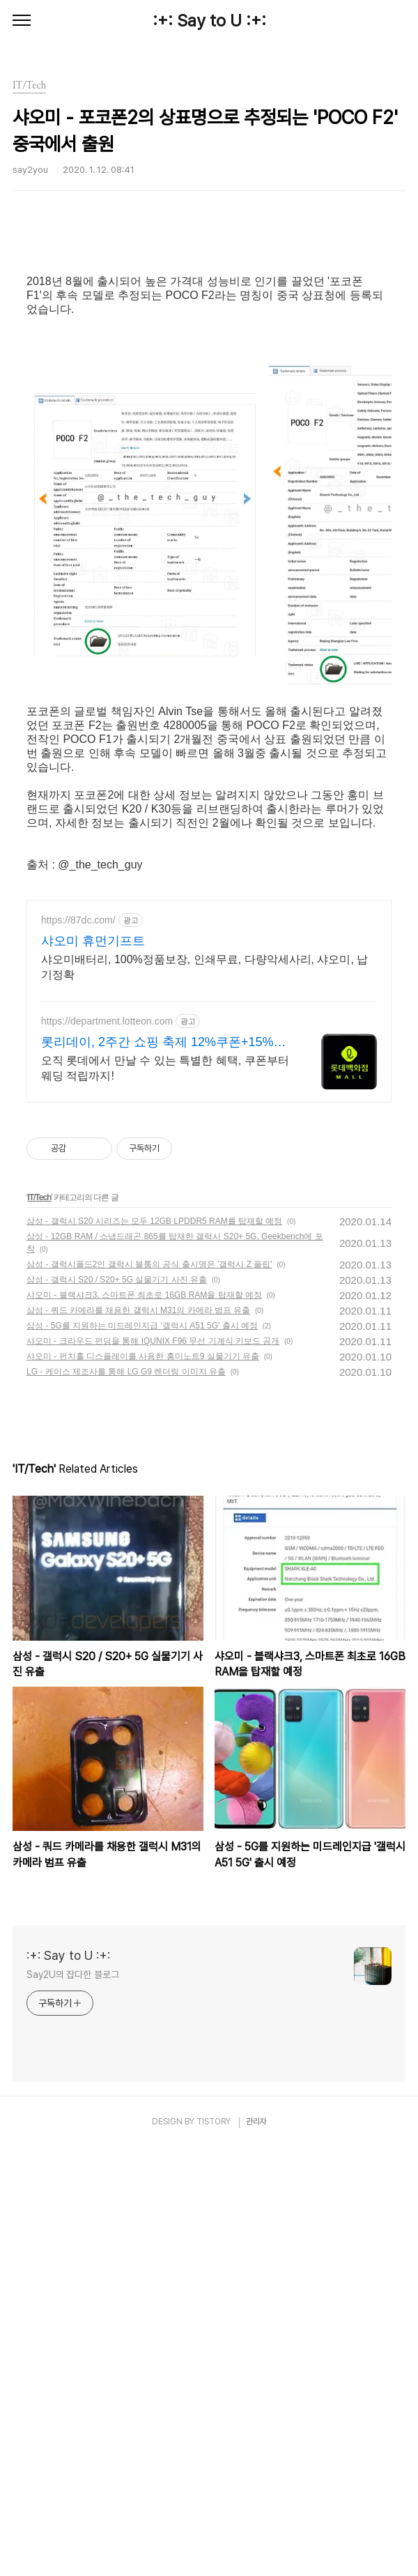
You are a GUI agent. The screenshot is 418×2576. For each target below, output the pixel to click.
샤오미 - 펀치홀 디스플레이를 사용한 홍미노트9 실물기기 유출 (142, 1784)
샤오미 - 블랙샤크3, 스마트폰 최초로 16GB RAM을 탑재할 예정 (144, 1723)
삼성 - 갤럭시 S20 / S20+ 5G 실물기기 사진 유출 (116, 1707)
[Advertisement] (209, 358)
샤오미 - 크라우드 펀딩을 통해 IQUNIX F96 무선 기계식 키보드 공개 (152, 1769)
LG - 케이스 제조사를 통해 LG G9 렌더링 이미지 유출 (126, 1799)
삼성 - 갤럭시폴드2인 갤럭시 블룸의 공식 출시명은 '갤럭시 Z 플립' (149, 1692)
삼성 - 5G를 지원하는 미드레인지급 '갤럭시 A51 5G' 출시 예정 (142, 1753)
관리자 (256, 2549)
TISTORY (213, 2549)
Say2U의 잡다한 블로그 (72, 2402)
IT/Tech (39, 1625)
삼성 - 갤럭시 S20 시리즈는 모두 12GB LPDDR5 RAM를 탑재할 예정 (154, 1649)
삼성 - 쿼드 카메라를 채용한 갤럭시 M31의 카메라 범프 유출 (138, 1738)
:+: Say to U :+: (209, 20)
